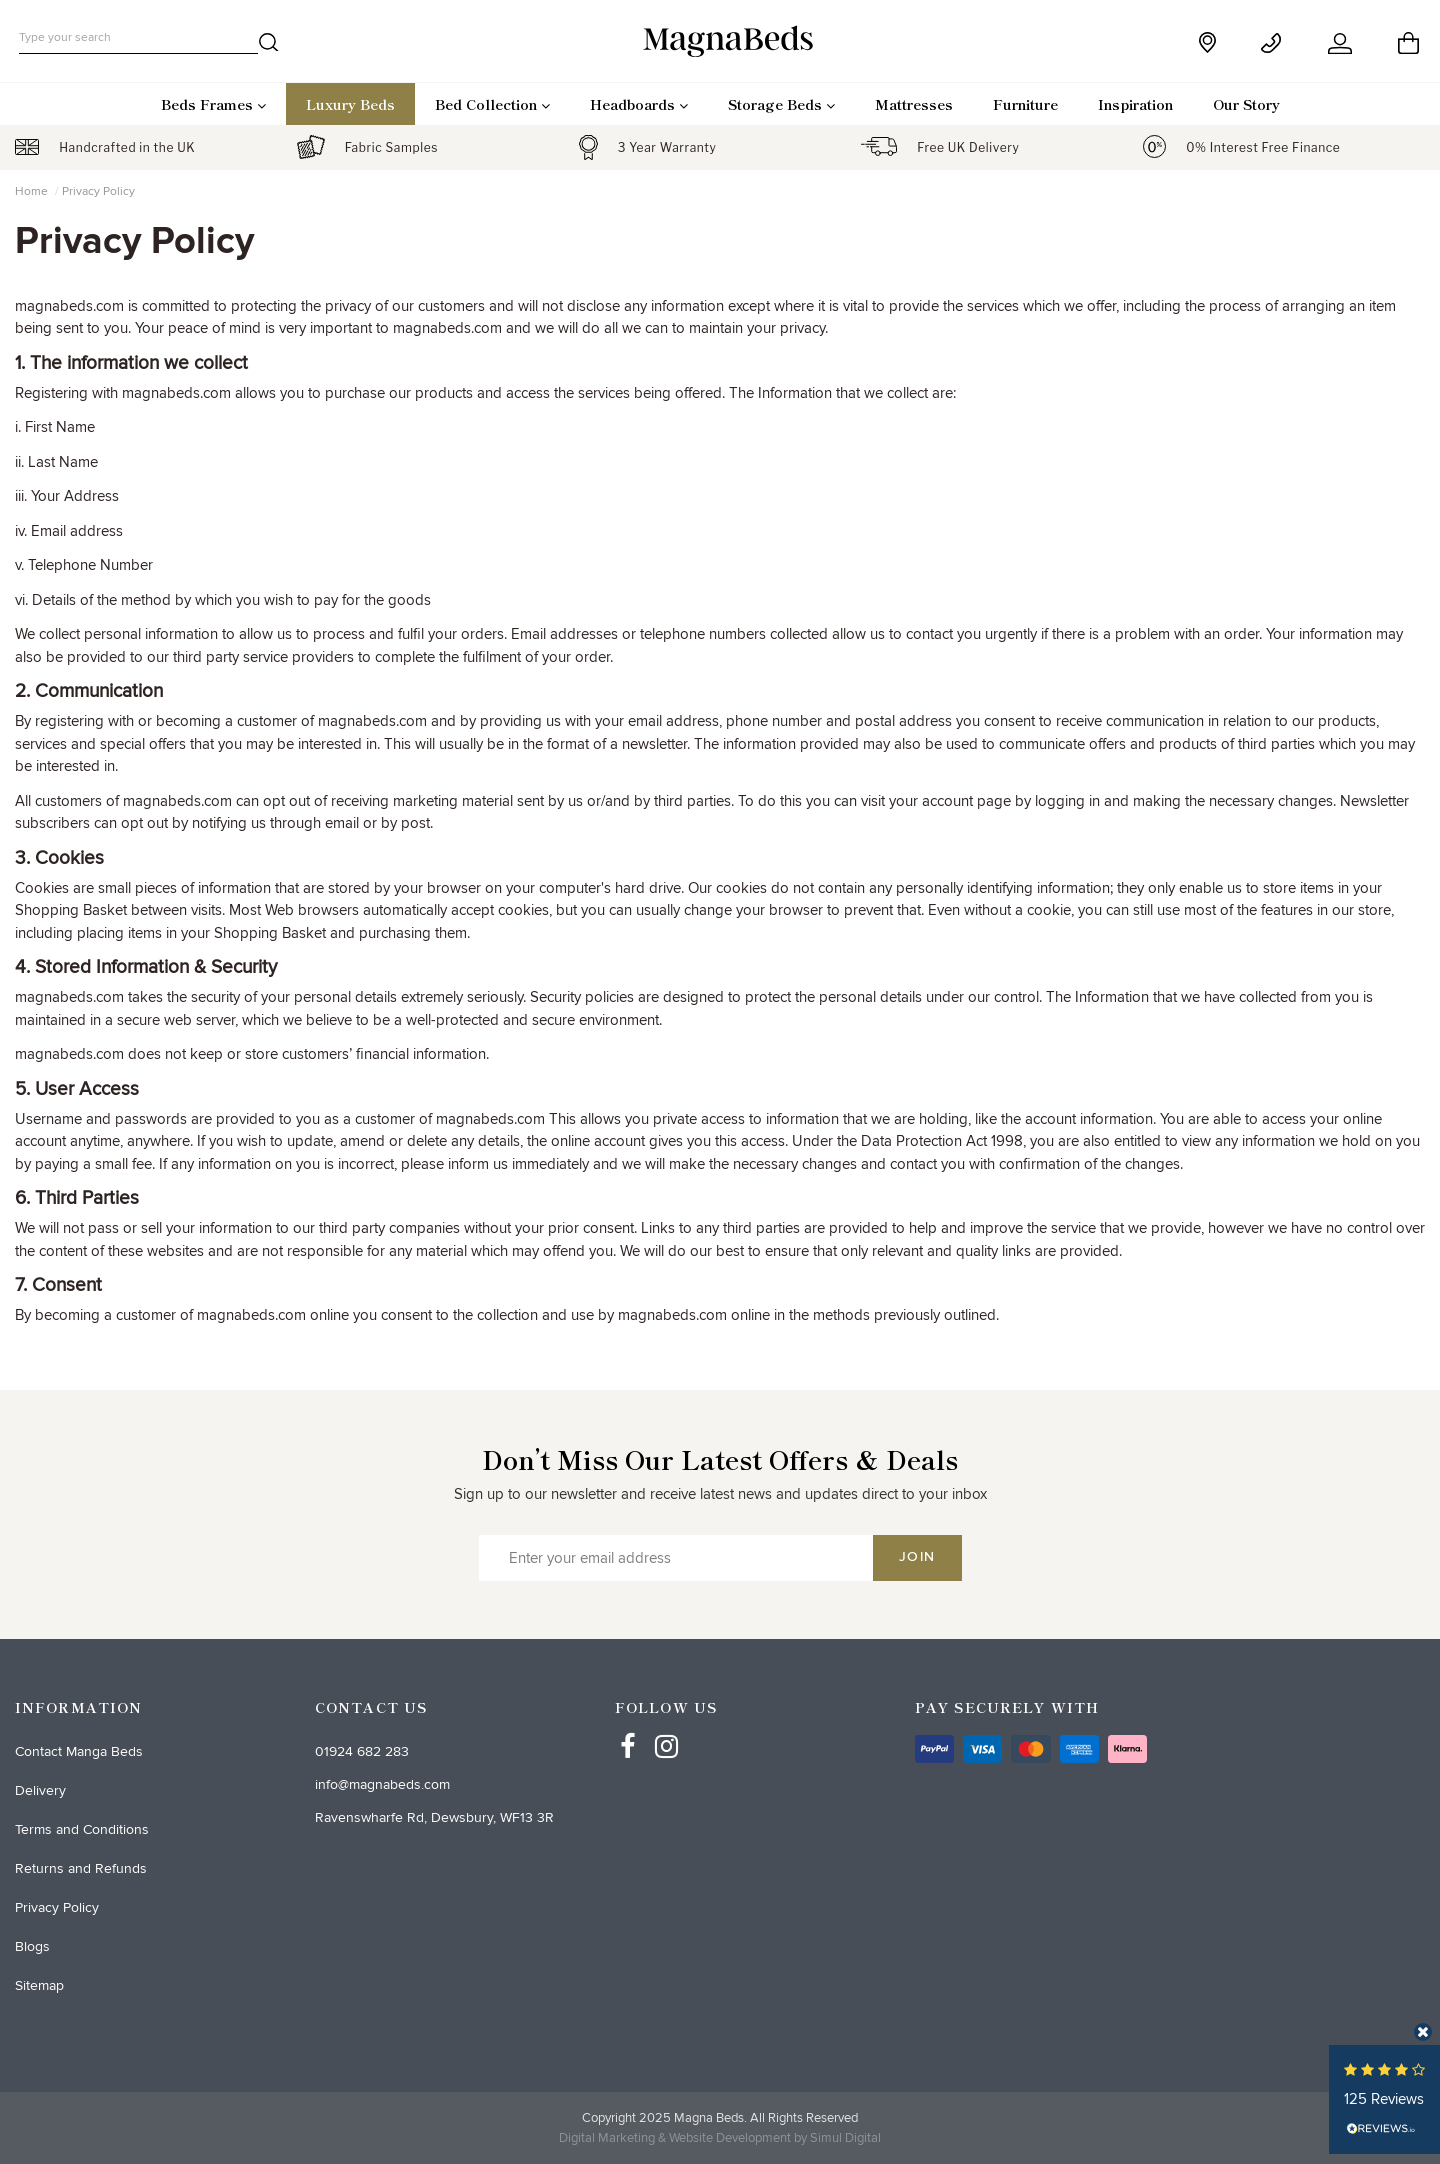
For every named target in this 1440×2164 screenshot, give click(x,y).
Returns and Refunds (81, 1868)
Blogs (32, 1946)
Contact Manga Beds (79, 1751)
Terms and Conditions (82, 1829)
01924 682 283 (362, 1751)
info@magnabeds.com (382, 1784)
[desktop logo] (720, 40)
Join (917, 1557)
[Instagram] (667, 1728)
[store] (1209, 42)
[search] (269, 46)
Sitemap (39, 1985)
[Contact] (1274, 43)
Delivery (40, 1790)
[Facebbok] (628, 1728)
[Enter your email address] (676, 1558)
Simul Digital (845, 2138)
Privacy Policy (57, 1907)
